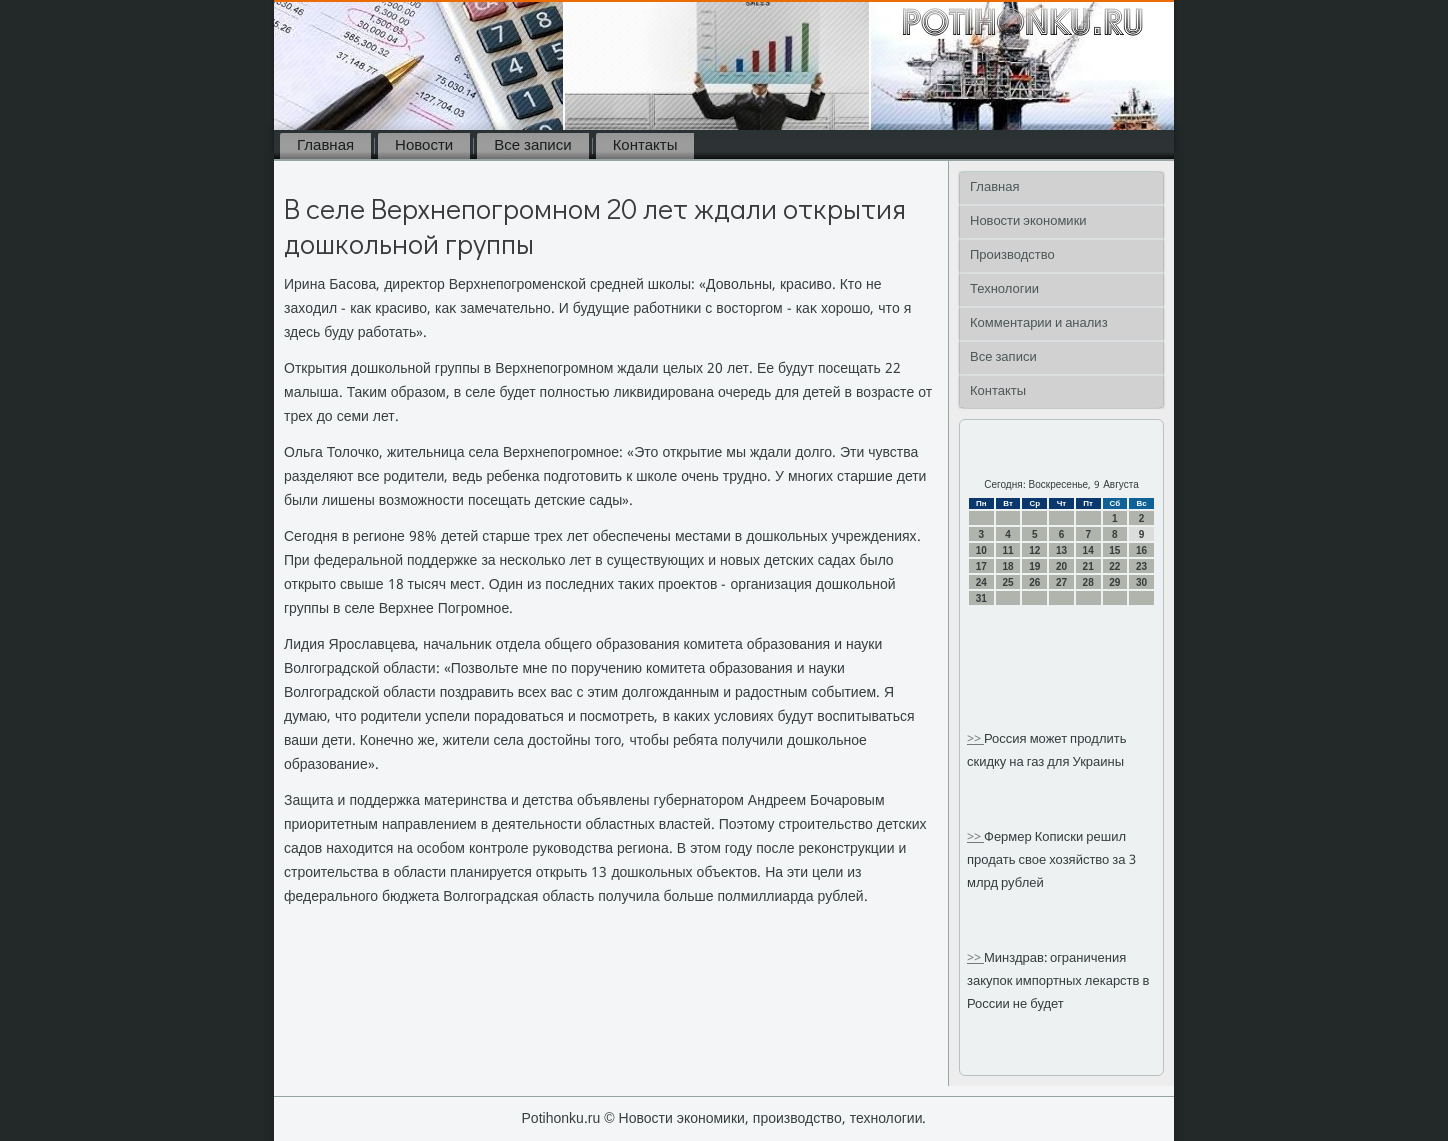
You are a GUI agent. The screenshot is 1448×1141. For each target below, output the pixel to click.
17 (981, 566)
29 (1114, 582)
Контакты (645, 146)
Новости (424, 146)
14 (1088, 550)
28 (1088, 582)
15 (1114, 550)
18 (1007, 566)
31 (981, 598)
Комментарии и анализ (1039, 323)
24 (981, 582)
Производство (1012, 255)
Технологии (1004, 289)
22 (1114, 566)
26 (1034, 582)
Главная (325, 146)
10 (981, 550)
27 (1061, 582)
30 (1141, 582)
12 (1034, 550)
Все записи (532, 146)
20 (1061, 566)
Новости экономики (1028, 221)
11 (1007, 550)
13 (1061, 550)
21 (1088, 566)
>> (975, 739)
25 (1007, 582)
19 (1034, 566)
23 (1141, 566)
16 (1141, 550)
